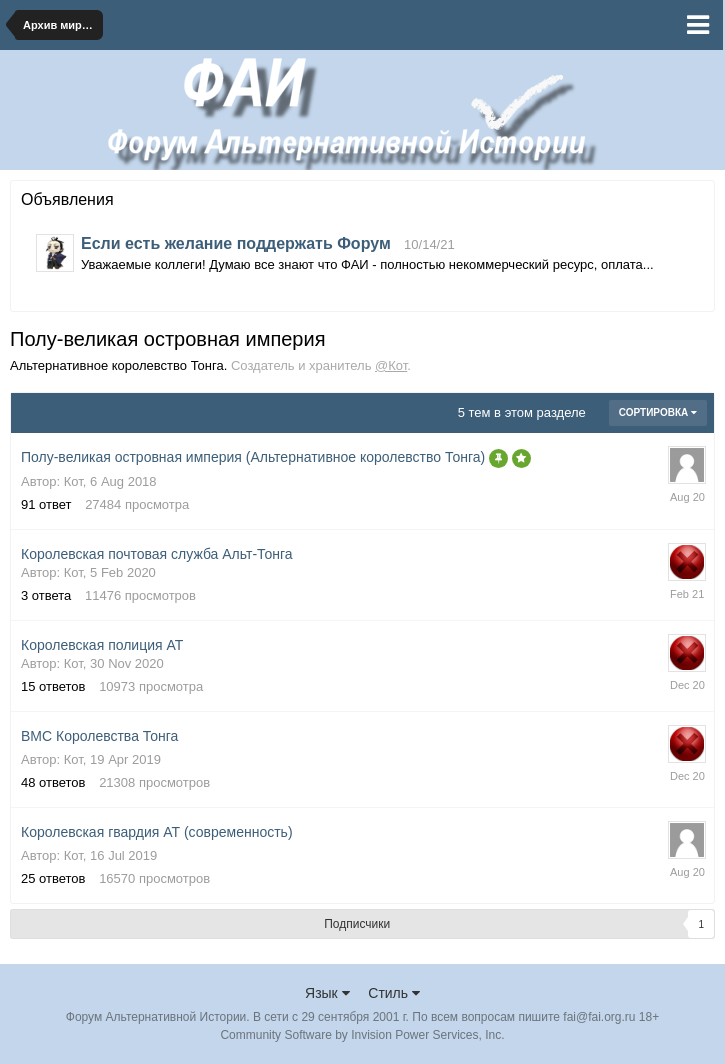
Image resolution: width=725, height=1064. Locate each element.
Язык (327, 993)
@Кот (391, 365)
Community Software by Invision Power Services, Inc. (362, 1035)
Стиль (394, 993)
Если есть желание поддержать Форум (236, 243)
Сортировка (658, 412)
